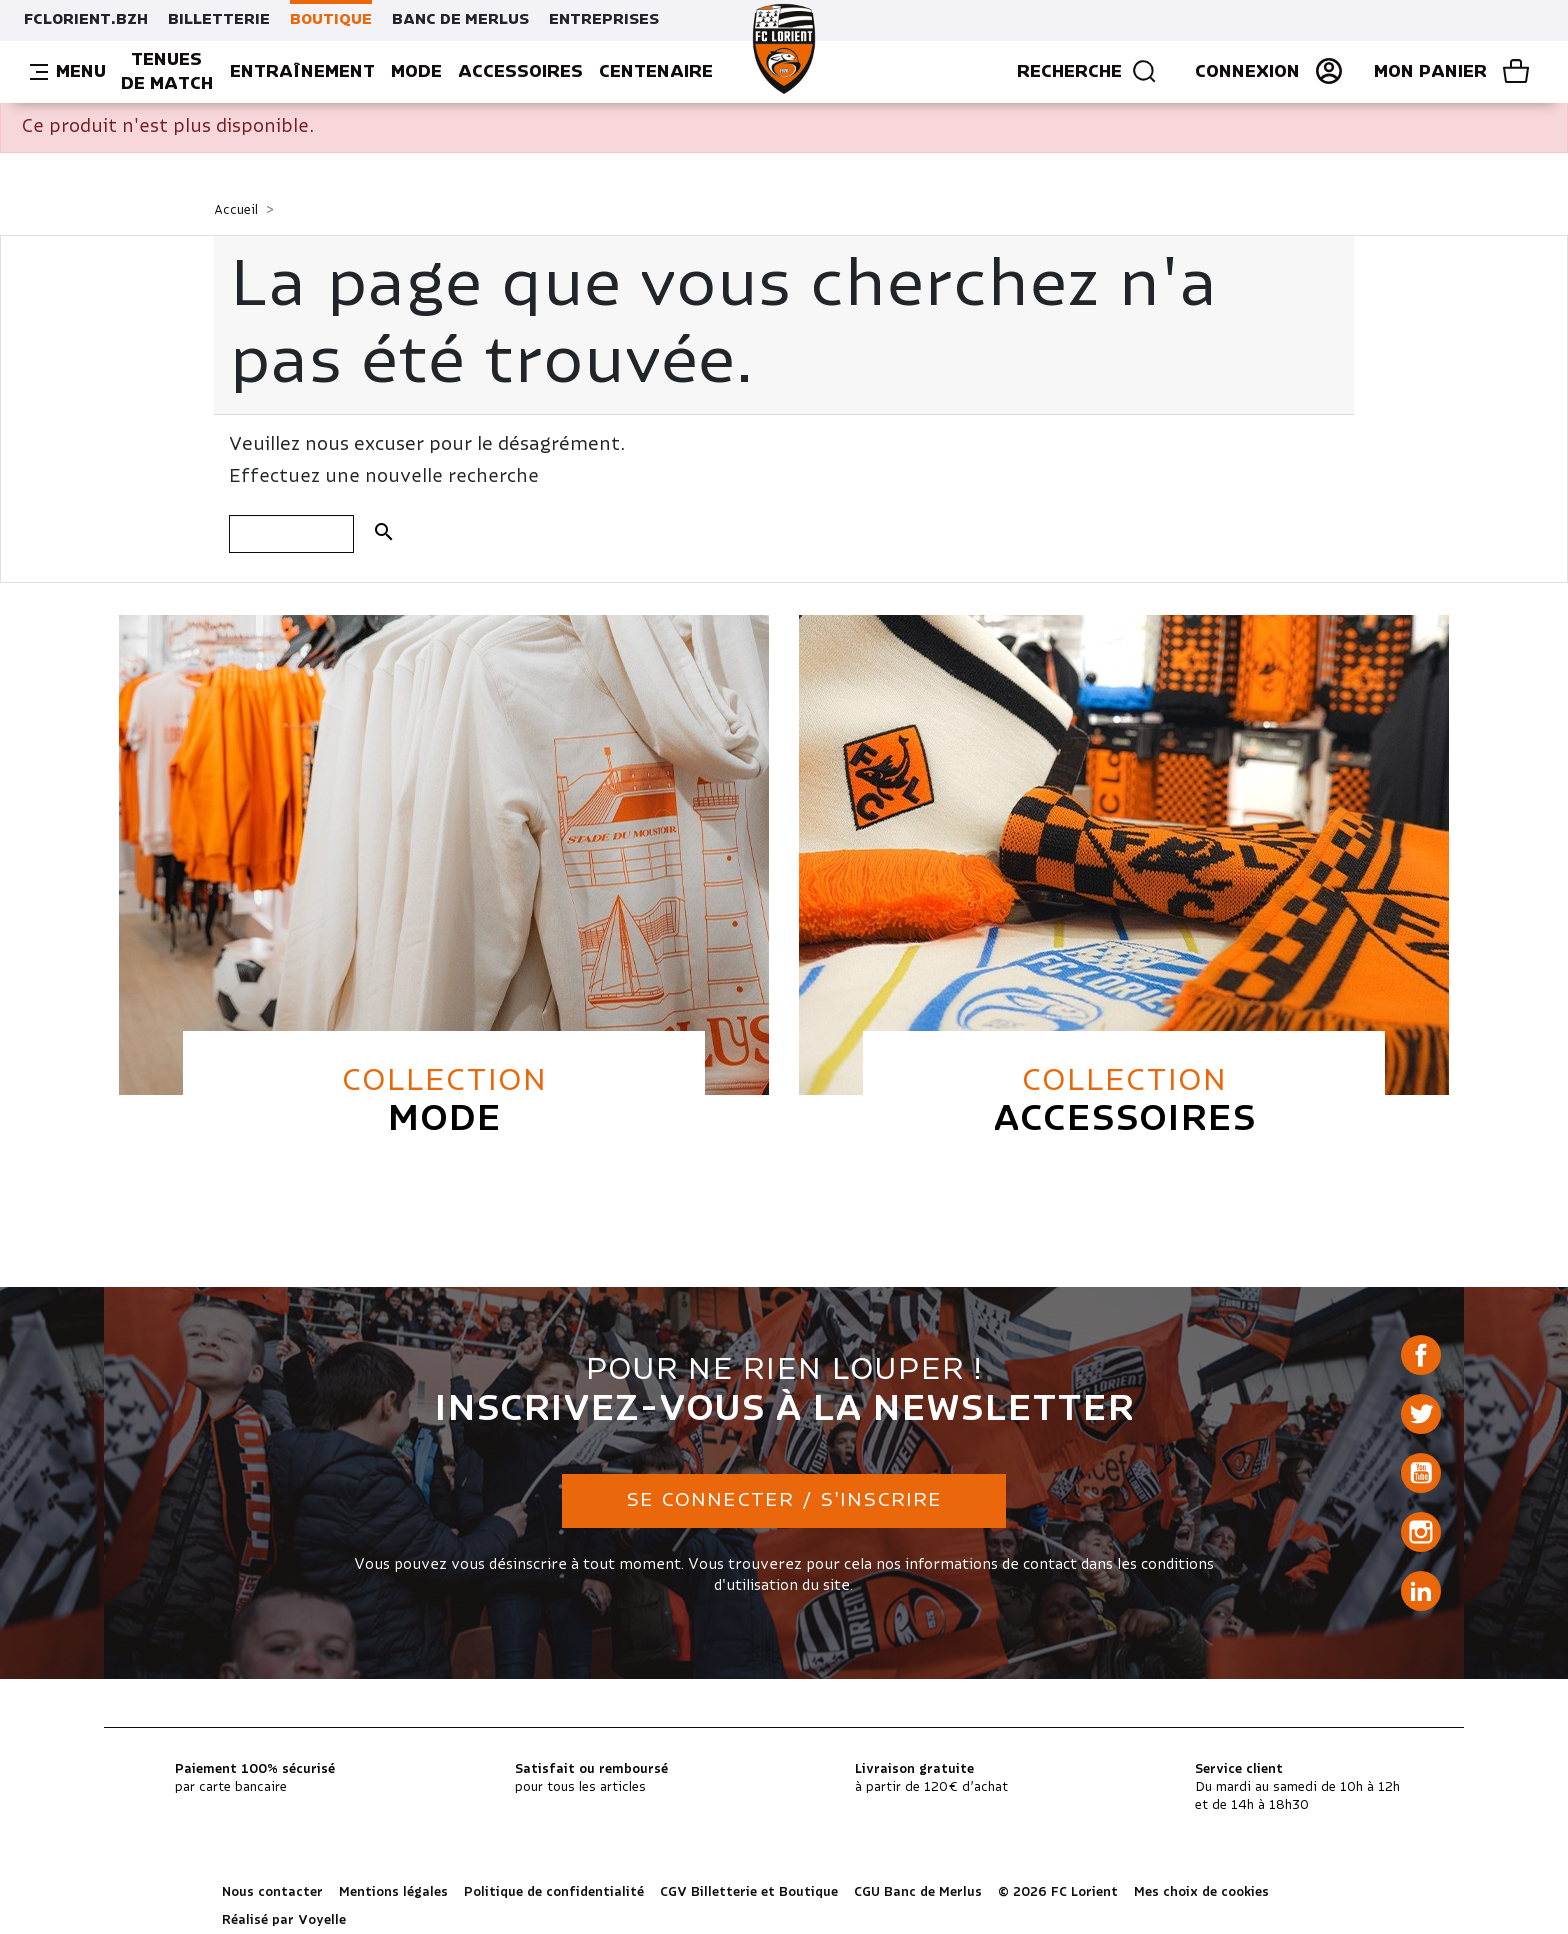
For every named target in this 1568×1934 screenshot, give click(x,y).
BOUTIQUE (331, 20)
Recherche (1087, 72)
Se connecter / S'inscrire (784, 1500)
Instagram (1421, 1532)
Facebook (1421, 1355)
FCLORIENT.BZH (86, 20)
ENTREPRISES (604, 20)
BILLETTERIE (219, 20)
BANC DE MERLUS (460, 20)
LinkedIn (1421, 1591)
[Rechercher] (291, 534)
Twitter (1421, 1414)
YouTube (1421, 1473)
